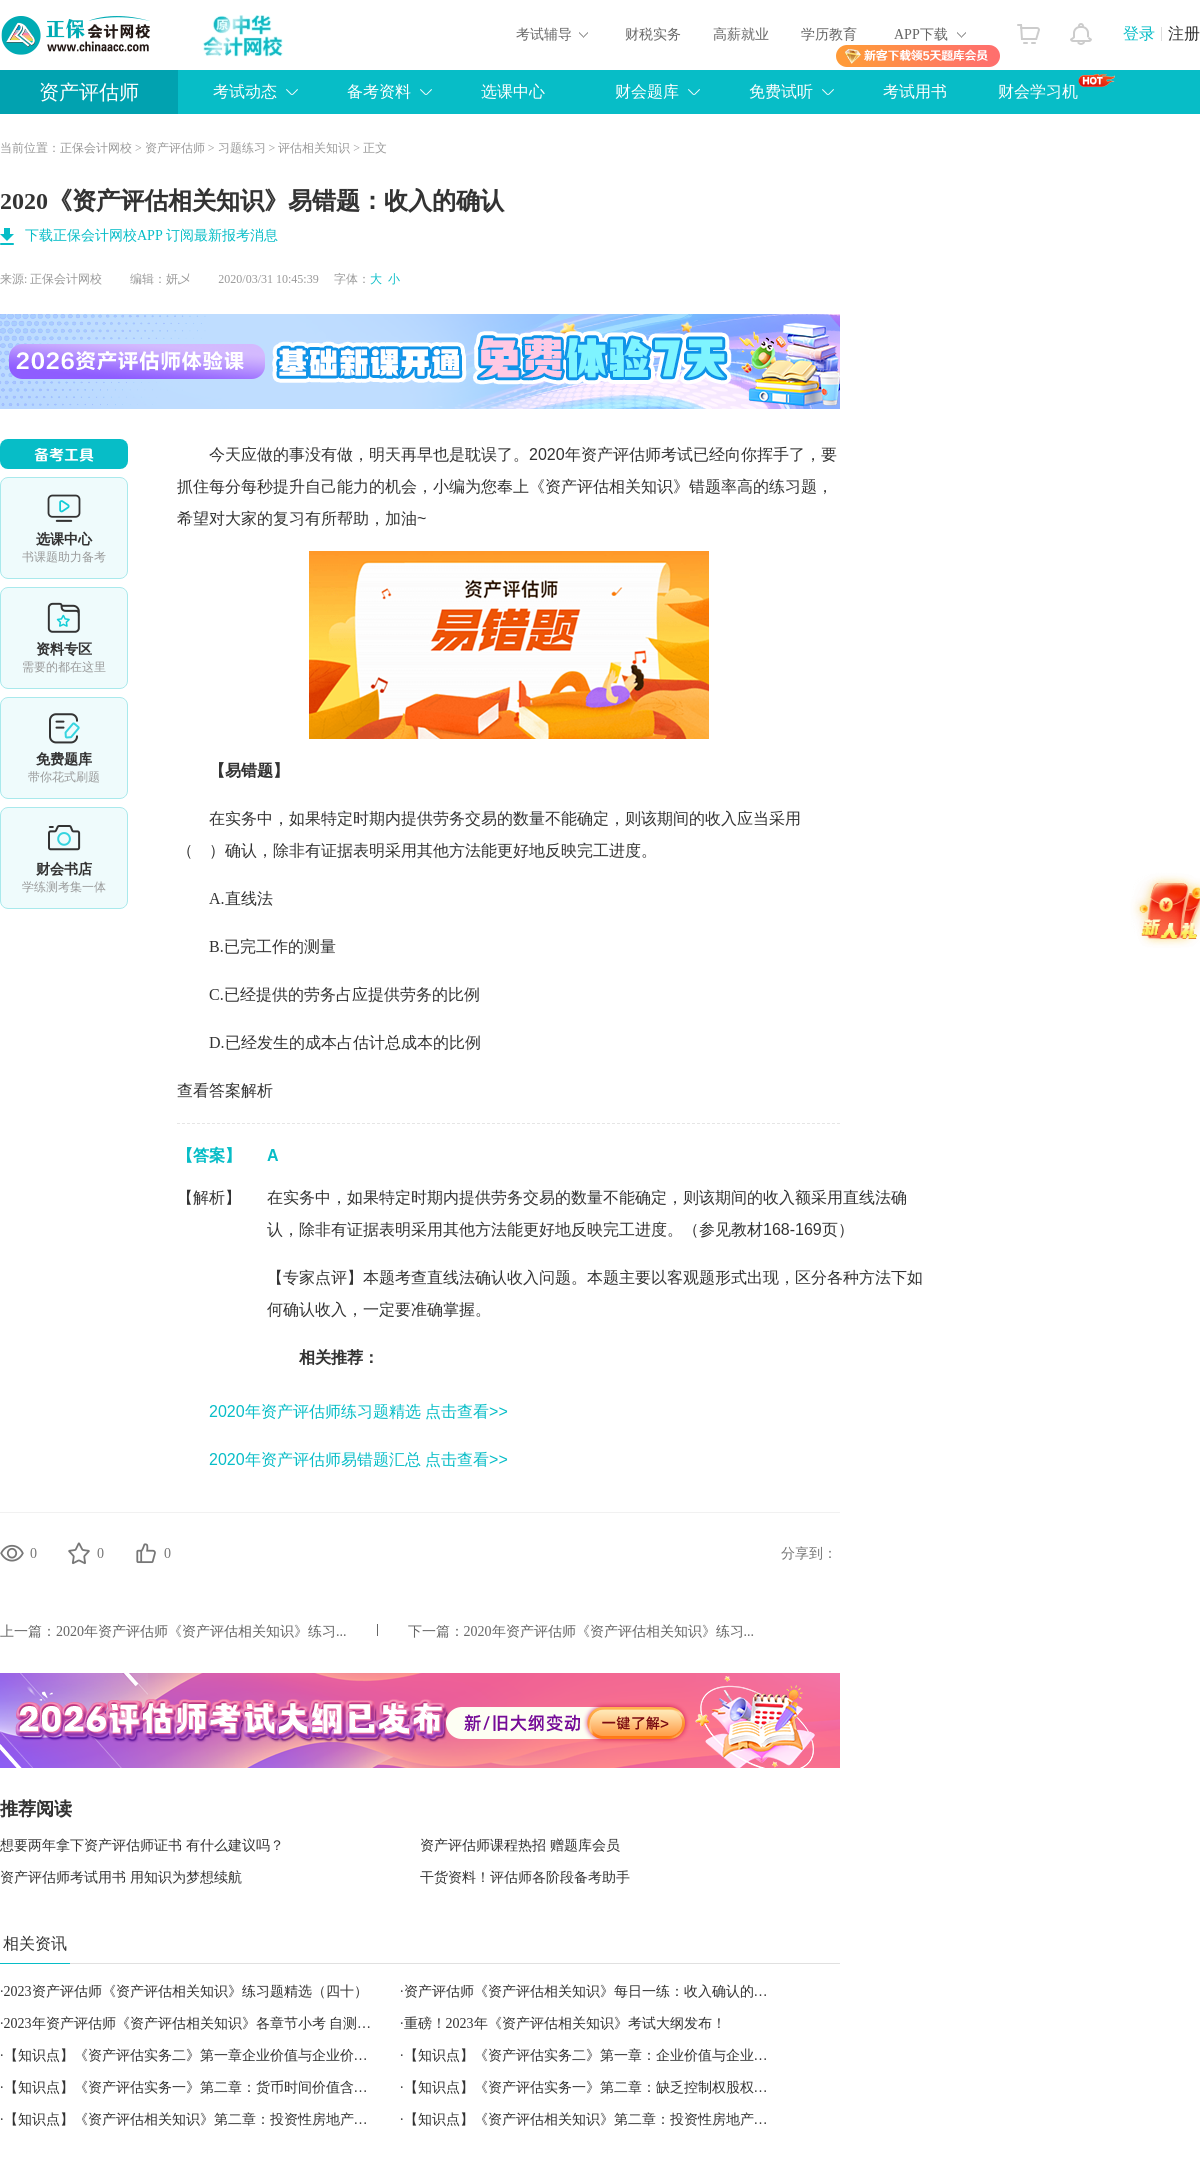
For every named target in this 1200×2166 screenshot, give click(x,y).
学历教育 (829, 34)
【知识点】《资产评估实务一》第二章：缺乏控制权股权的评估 (600, 2087)
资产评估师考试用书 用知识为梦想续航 (121, 1877)
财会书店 (64, 858)
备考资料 (379, 91)
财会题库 (647, 91)
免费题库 (64, 748)
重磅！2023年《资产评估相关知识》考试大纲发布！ (565, 2023)
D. (217, 1042)
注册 (1184, 33)
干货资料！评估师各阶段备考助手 (525, 1877)
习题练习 (242, 148)
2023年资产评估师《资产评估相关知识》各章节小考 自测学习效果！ (216, 2023)
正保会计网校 (96, 148)
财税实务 (653, 34)
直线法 (249, 898)
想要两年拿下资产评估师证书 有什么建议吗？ (142, 1845)
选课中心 (513, 91)
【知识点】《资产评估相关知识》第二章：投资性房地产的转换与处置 (221, 2119)
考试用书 (915, 91)
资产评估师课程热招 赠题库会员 (520, 1845)
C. (216, 994)
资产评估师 (89, 92)
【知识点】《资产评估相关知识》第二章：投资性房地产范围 (593, 2119)
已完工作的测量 (280, 946)
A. (217, 898)
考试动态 (245, 91)
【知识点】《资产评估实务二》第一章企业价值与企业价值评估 (200, 2055)
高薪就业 (741, 34)
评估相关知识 (314, 148)
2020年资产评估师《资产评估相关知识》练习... (201, 1631)
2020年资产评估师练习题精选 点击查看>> (358, 1411)
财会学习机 (1056, 87)
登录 (1139, 33)
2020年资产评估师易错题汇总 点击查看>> (358, 1459)
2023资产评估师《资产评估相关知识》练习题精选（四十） (186, 1991)
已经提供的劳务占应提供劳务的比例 (352, 994)
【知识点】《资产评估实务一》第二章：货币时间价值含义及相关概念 (221, 2087)
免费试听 (781, 91)
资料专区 (64, 638)
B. (216, 946)
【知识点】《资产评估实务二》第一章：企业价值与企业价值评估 (607, 2055)
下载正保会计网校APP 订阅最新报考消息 (151, 235)
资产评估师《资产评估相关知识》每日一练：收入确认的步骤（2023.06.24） (638, 1991)
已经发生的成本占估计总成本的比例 (353, 1042)
